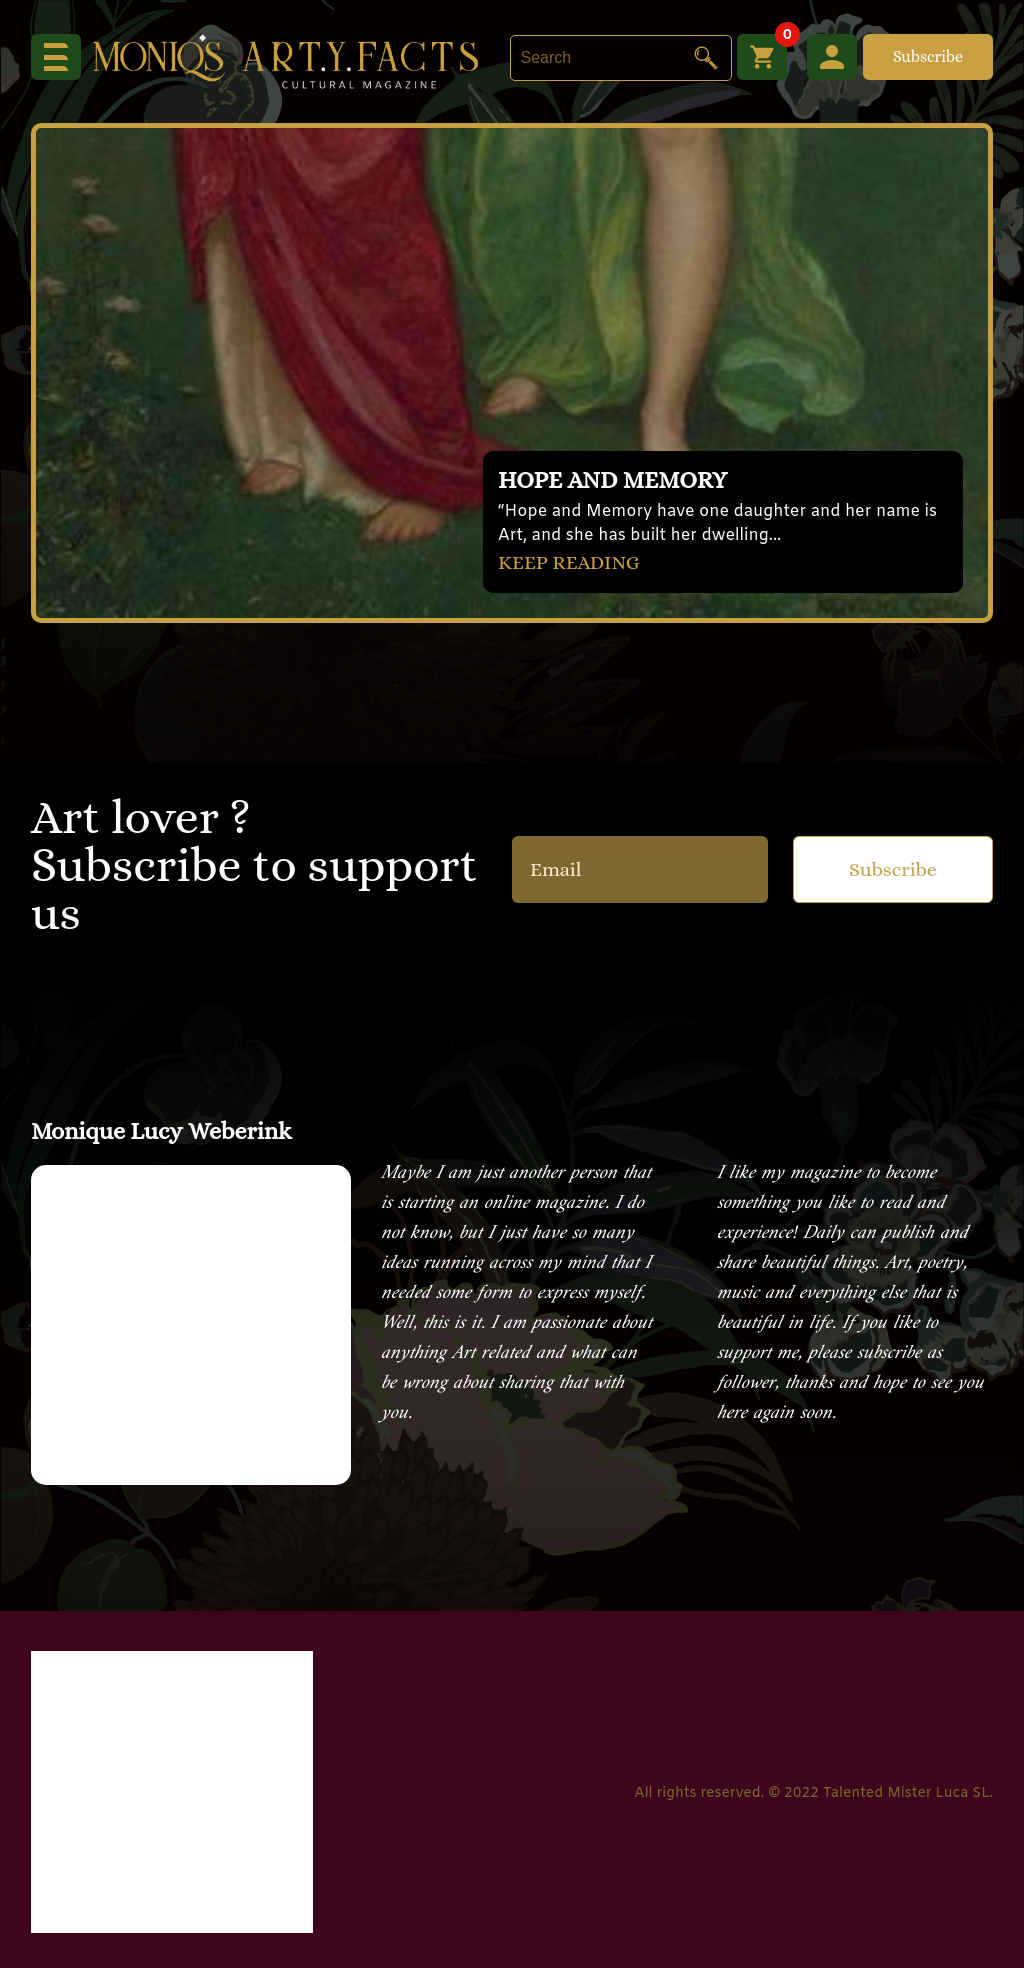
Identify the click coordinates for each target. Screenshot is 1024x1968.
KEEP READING (569, 562)
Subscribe (928, 56)
